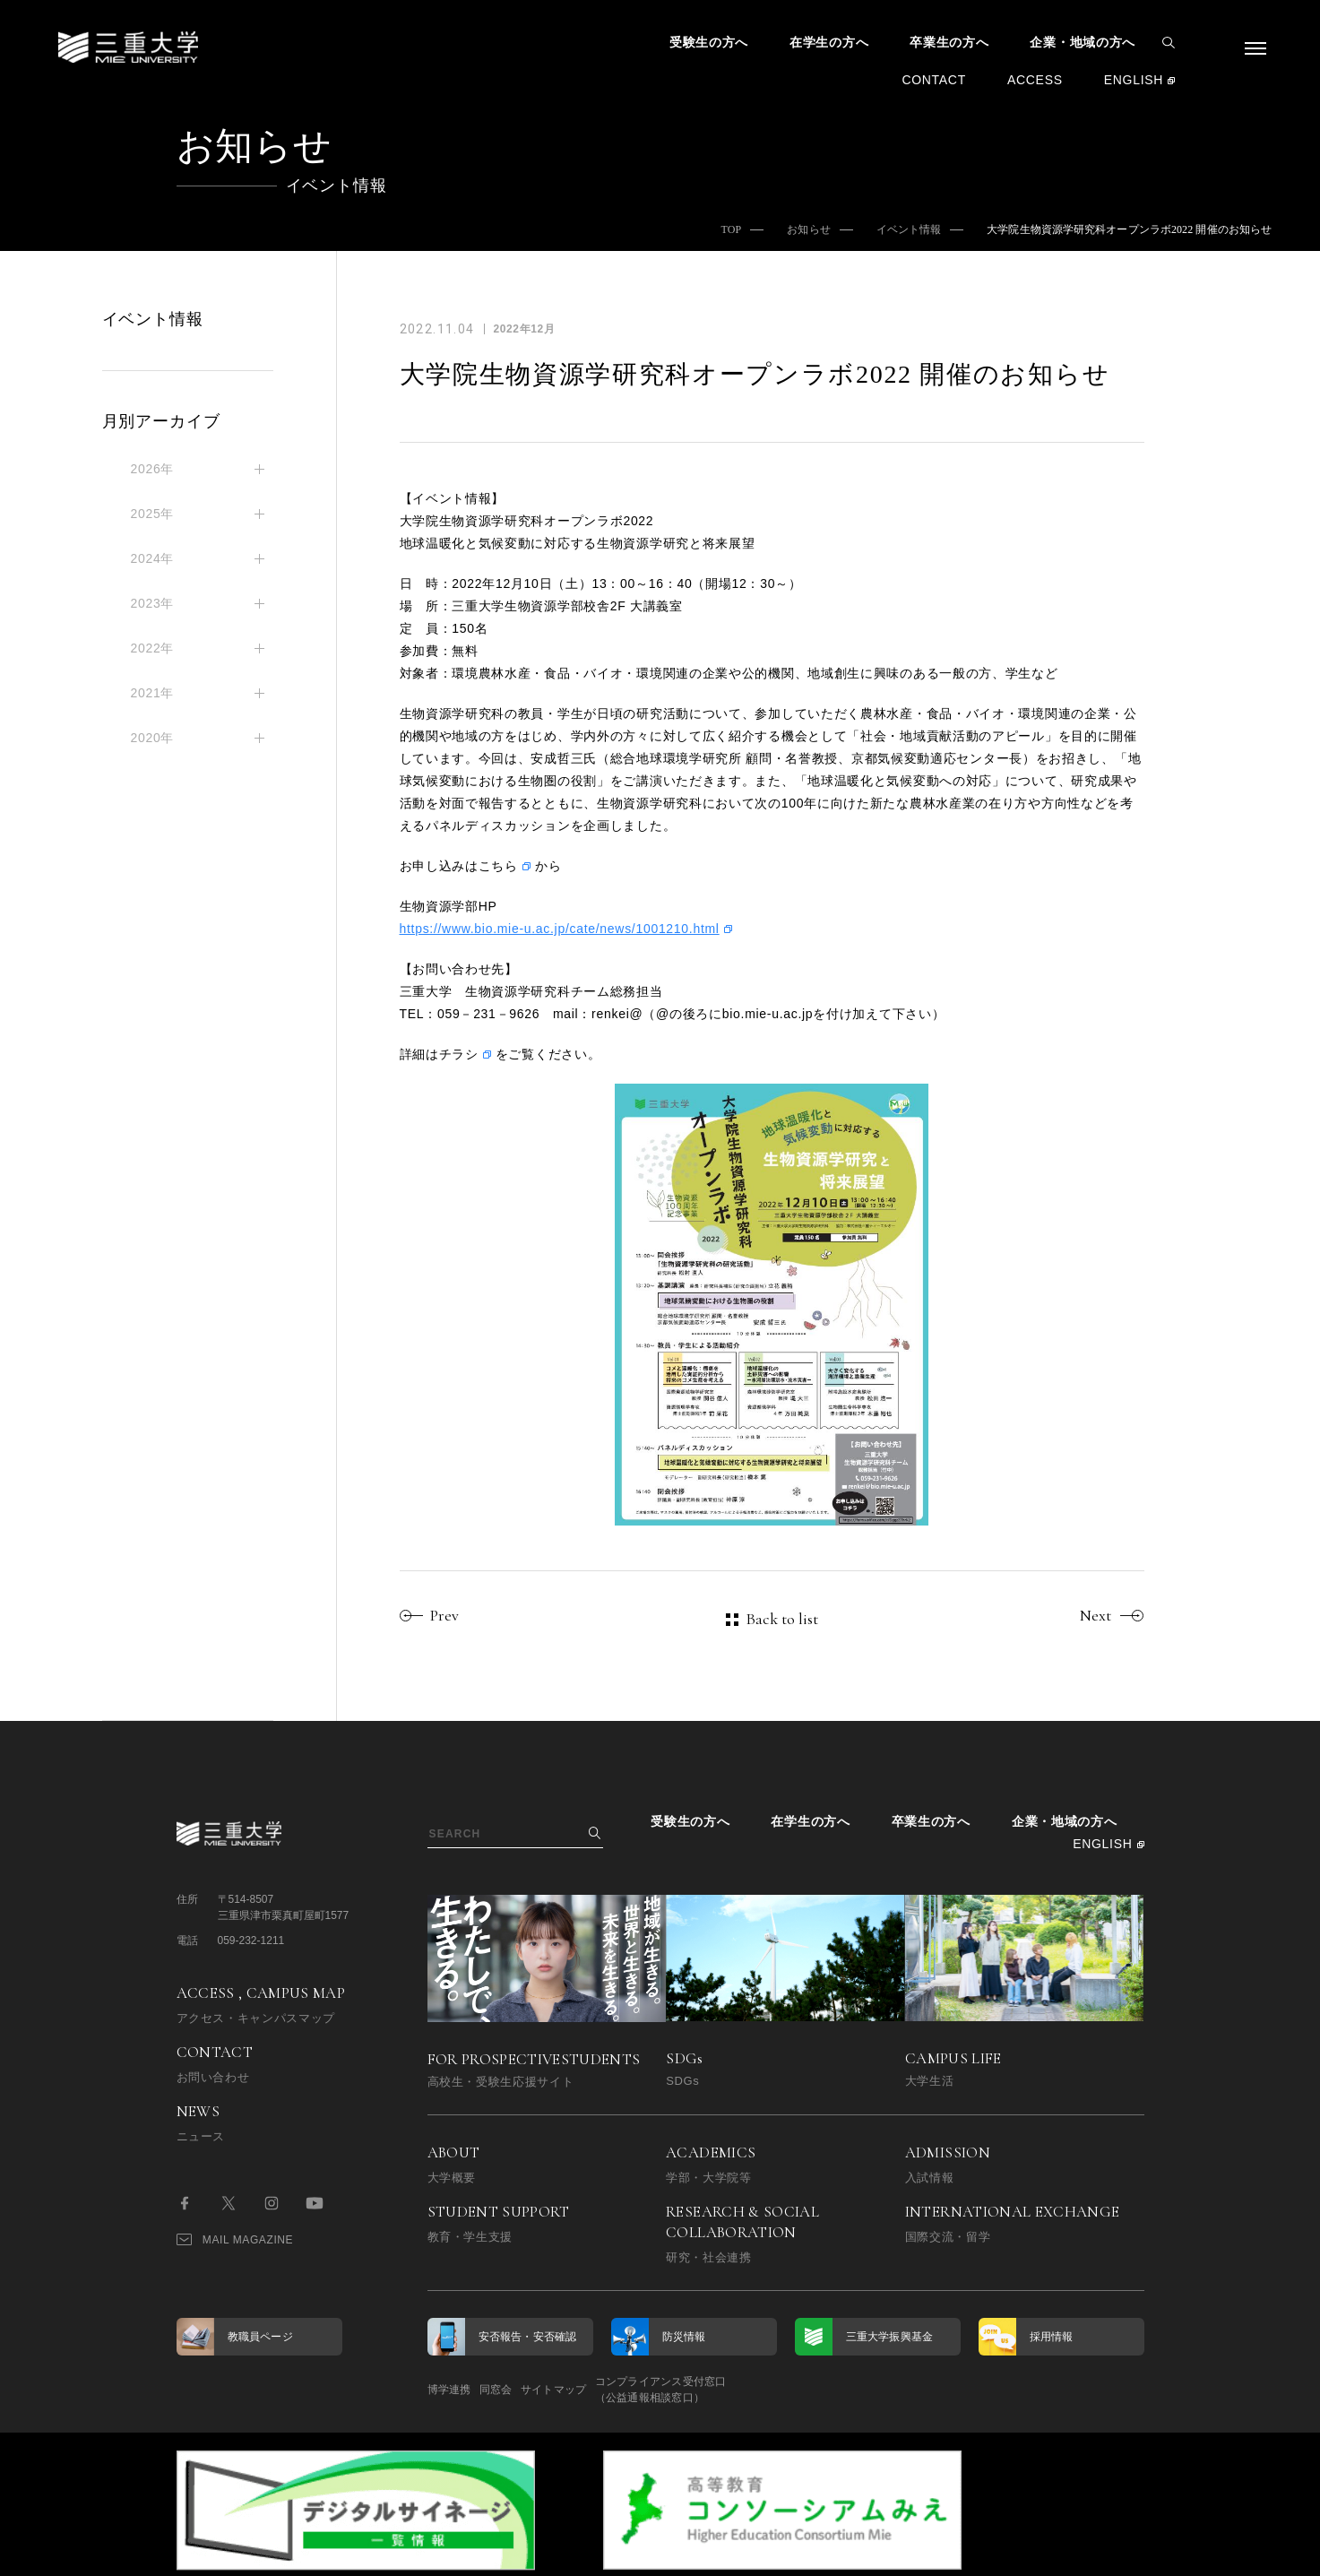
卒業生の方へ (949, 42)
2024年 (153, 558)
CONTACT (934, 80)
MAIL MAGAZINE (235, 2239)
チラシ (459, 1054)
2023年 (153, 603)
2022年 (153, 648)
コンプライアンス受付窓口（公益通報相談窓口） (743, 2389)
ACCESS (1035, 80)
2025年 (153, 513)
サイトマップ (608, 2389)
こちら (498, 866)
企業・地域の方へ (1082, 42)
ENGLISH (1133, 80)
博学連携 (449, 2389)
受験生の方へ (708, 42)
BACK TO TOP (1086, 2552)
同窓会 (522, 2389)
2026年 (153, 469)
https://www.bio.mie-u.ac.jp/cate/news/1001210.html (560, 928)
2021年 (153, 693)
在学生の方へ (828, 42)
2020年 (153, 737)
